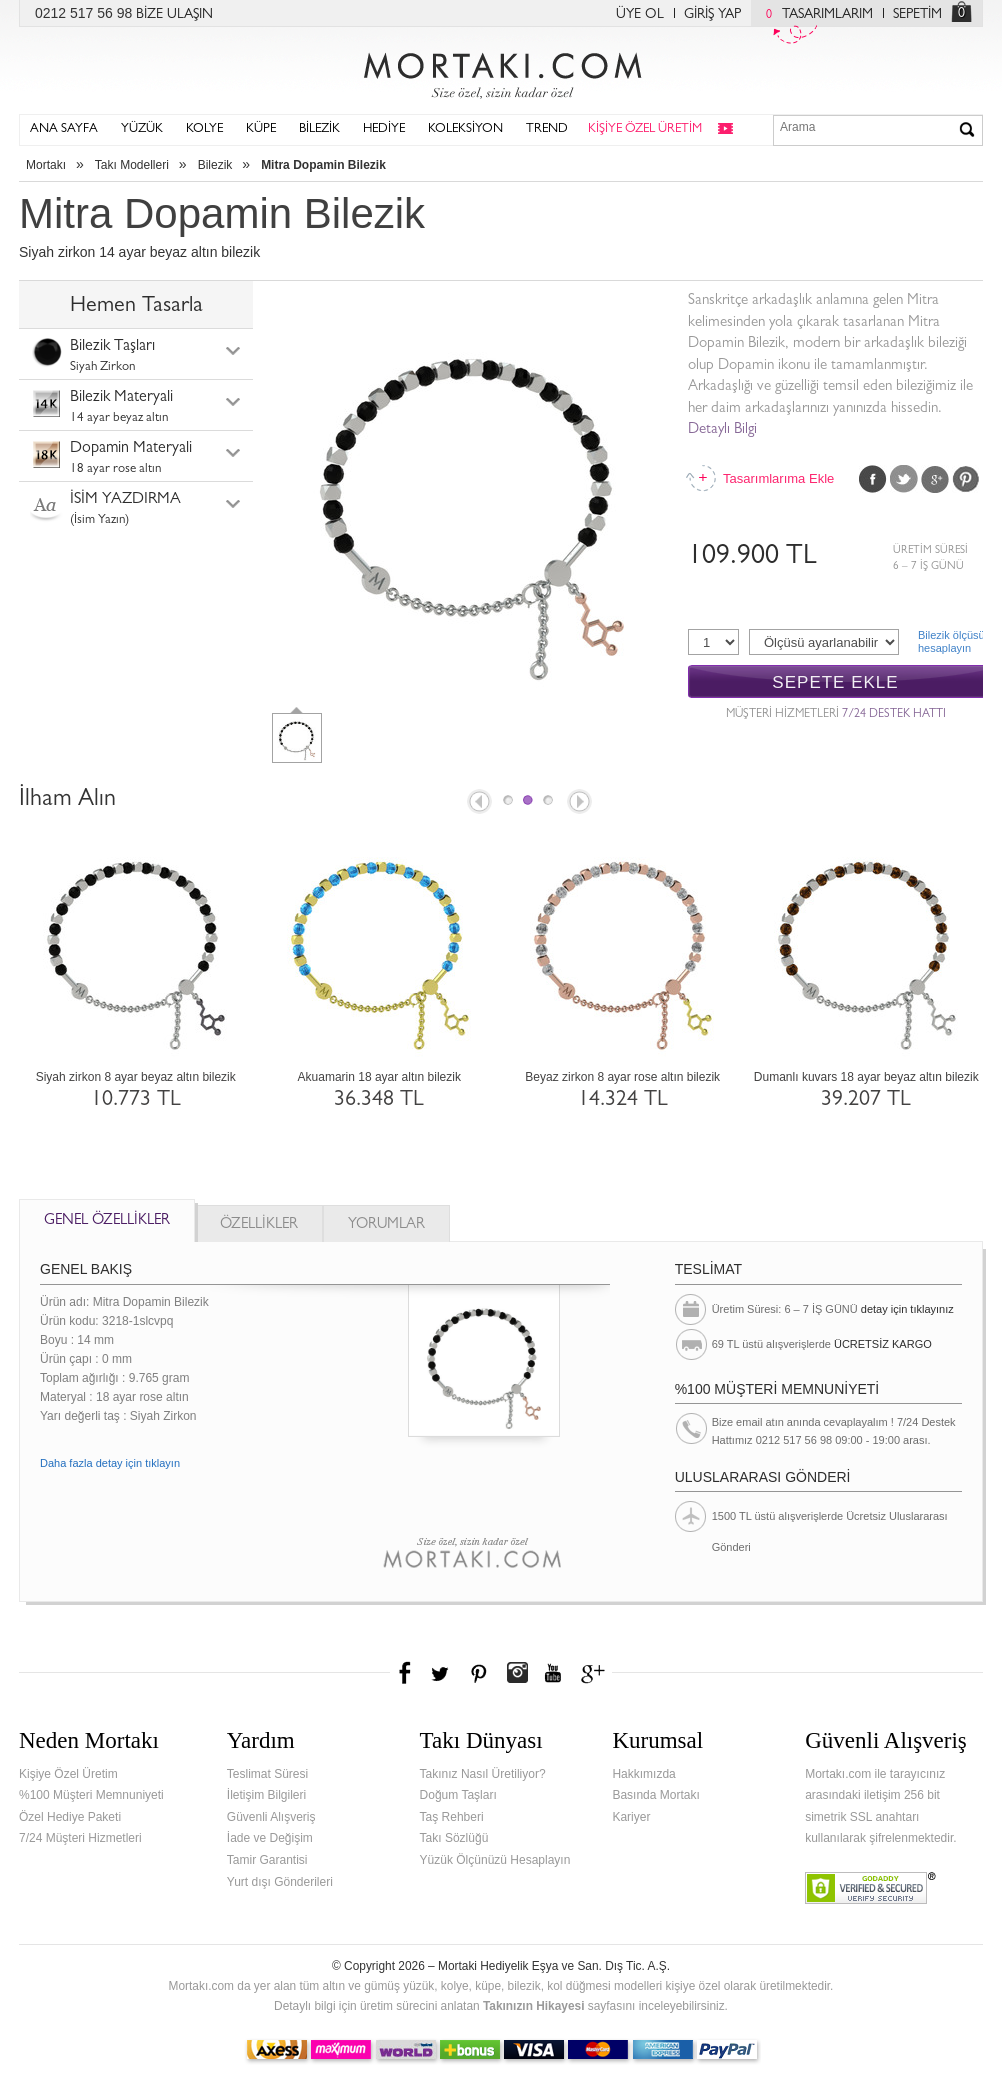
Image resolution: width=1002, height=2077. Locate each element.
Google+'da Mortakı (596, 1673)
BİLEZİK (319, 129)
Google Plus (935, 479)
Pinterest (966, 479)
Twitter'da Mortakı (442, 1673)
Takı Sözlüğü (454, 1838)
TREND (547, 129)
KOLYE (204, 129)
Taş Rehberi (452, 1817)
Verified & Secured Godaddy (870, 1888)
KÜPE (261, 129)
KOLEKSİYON (465, 129)
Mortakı (46, 165)
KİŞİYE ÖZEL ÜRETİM (645, 129)
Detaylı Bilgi (722, 430)
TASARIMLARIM (814, 15)
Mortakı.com (501, 71)
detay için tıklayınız (907, 1309)
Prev (478, 803)
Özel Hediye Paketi (70, 1817)
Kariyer (631, 1817)
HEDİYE (384, 129)
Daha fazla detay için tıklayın (110, 1463)
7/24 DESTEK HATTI (894, 715)
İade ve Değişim (270, 1838)
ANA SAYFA (64, 129)
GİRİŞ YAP (712, 15)
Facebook (873, 479)
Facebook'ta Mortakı (406, 1673)
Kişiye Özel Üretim (68, 1774)
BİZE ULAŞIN (174, 15)
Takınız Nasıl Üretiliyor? (483, 1774)
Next (581, 803)
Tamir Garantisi (267, 1860)
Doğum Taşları (458, 1795)
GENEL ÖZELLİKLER (107, 1221)
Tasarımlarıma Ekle (778, 478)
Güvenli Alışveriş (271, 1817)
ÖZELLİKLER (259, 1225)
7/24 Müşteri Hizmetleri (80, 1838)
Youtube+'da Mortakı (553, 1673)
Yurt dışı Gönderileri (280, 1882)
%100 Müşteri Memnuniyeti (91, 1795)
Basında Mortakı (655, 1795)
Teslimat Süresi (267, 1774)
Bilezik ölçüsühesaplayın (950, 641)
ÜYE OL (640, 15)
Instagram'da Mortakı (517, 1673)
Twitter (904, 479)
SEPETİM (917, 15)
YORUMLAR (386, 1225)
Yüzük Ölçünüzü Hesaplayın (495, 1860)
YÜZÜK (142, 129)
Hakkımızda (643, 1774)
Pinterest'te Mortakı (478, 1673)
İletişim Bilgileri (266, 1795)
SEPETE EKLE (835, 682)
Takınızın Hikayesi (534, 2006)
